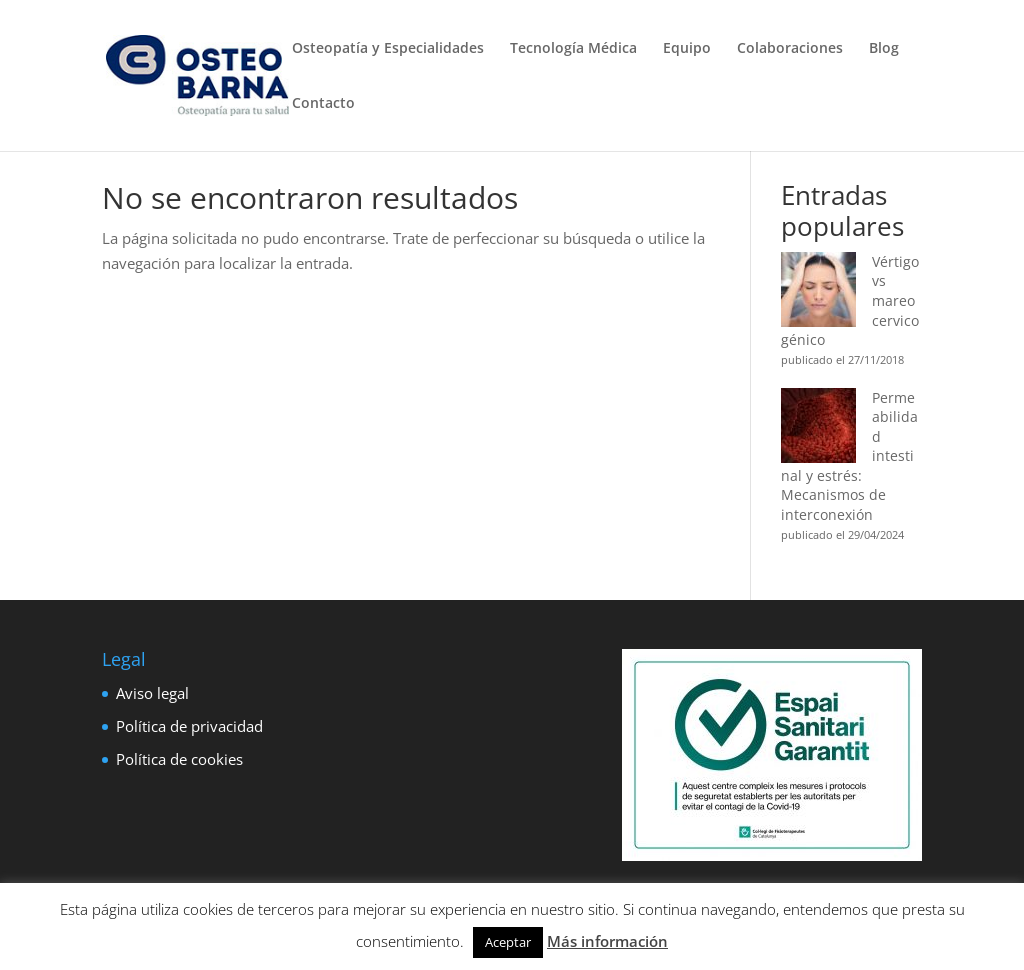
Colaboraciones (790, 49)
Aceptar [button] (508, 942)
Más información (607, 941)
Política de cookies (179, 759)
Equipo (687, 49)
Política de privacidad (189, 726)
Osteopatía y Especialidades (388, 49)
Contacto (323, 104)
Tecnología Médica (573, 49)
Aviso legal (152, 693)
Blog (884, 49)
